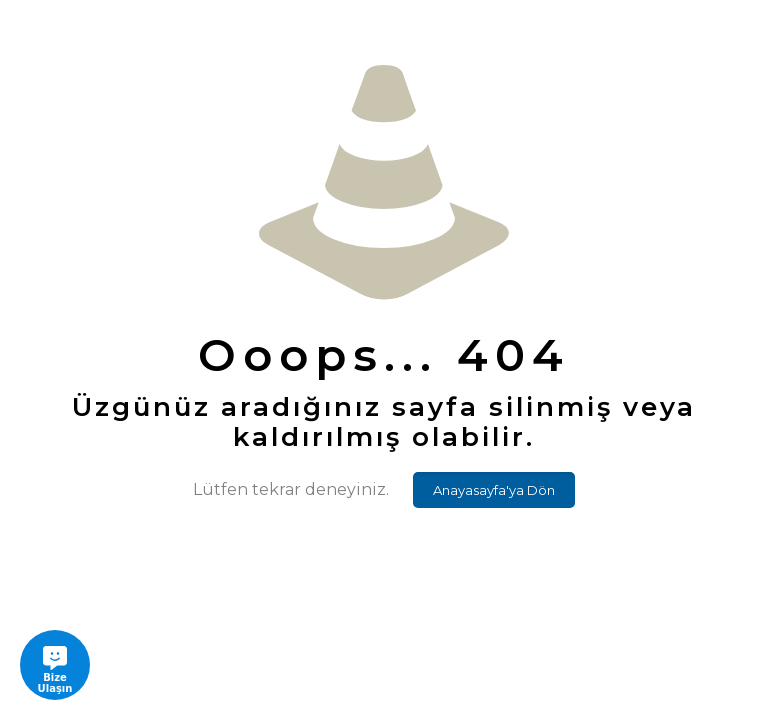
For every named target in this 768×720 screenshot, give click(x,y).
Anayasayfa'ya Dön (494, 490)
